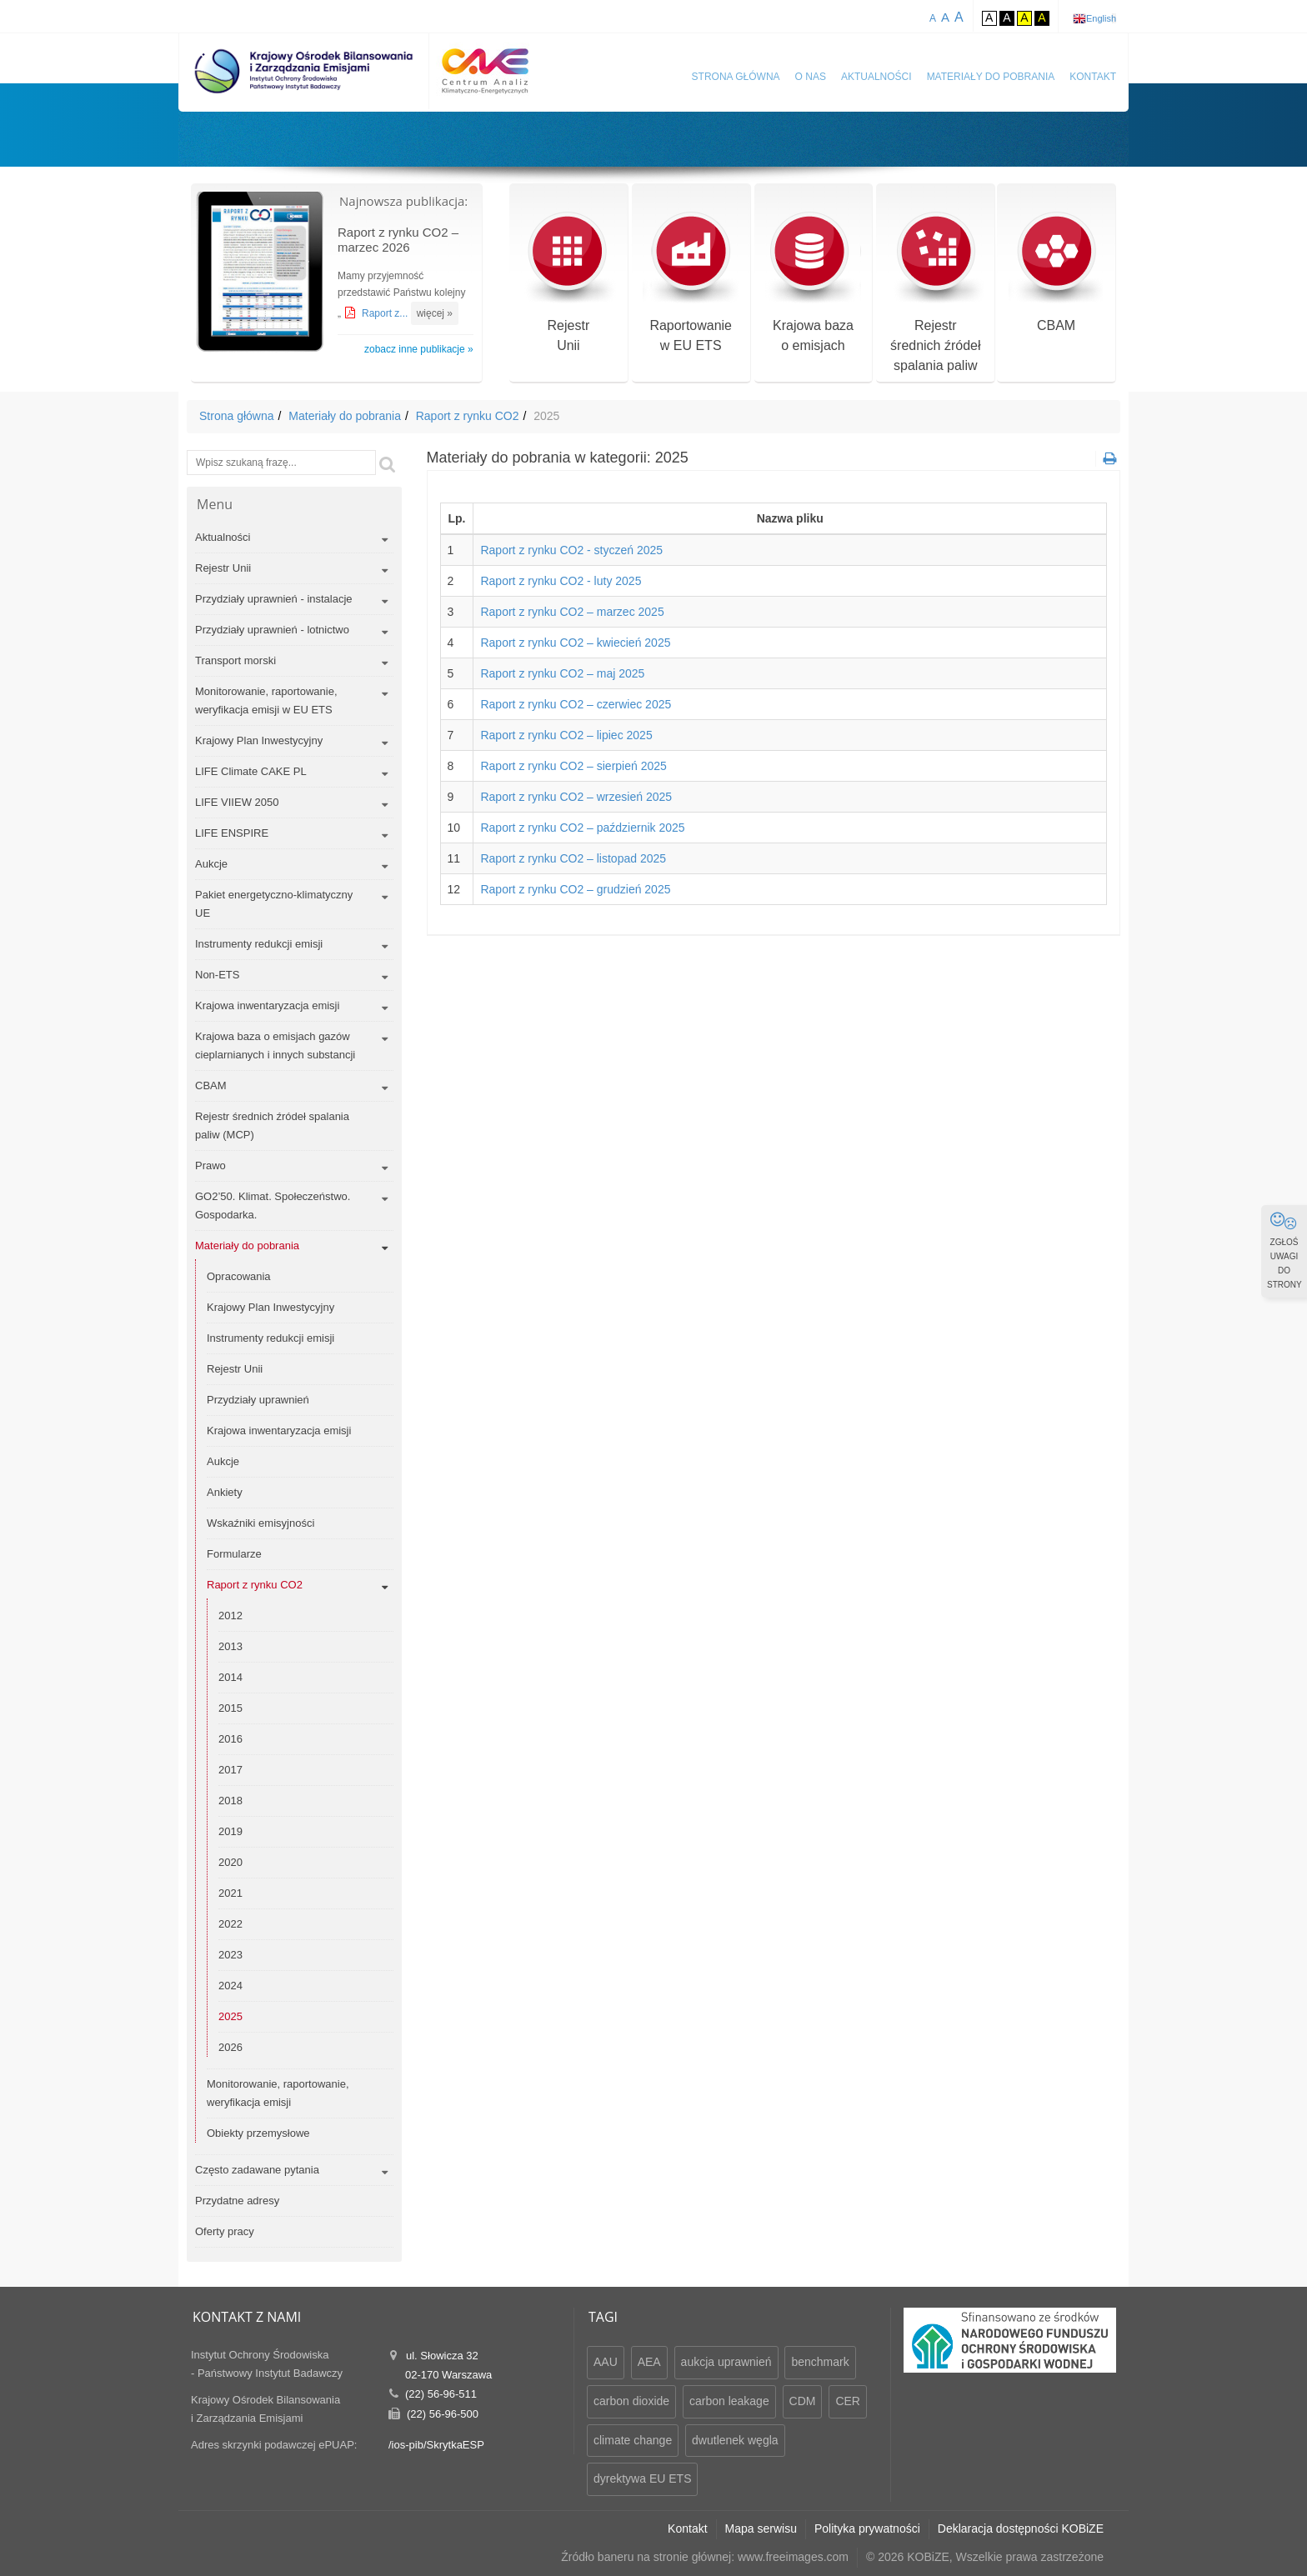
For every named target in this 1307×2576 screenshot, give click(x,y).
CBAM (1056, 272)
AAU (605, 2361)
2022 (230, 1924)
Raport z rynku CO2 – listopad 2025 (573, 858)
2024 (230, 1985)
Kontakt (1092, 77)
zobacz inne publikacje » (418, 349)
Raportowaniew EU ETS (691, 282)
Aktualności (876, 77)
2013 (230, 1646)
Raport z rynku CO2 (467, 416)
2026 (230, 2047)
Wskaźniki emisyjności (260, 1523)
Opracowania (239, 1276)
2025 (230, 2016)
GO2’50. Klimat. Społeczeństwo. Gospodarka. (272, 1205)
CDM (802, 2401)
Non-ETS (217, 974)
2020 (230, 1862)
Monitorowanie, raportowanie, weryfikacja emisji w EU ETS (266, 700)
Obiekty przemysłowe (258, 2133)
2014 (230, 1677)
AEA (649, 2361)
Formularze (234, 1554)
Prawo (210, 1165)
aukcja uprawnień (726, 2361)
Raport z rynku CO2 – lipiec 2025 (566, 735)
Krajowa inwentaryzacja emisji (267, 1005)
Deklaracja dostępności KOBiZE (1021, 2528)
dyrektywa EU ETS (642, 2478)
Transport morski (235, 660)
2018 (230, 1800)
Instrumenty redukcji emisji (259, 944)
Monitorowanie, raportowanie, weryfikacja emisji (278, 2093)
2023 (230, 1954)
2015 (230, 1708)
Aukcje (211, 864)
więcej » (435, 313)
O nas (810, 77)
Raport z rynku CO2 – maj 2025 (562, 673)
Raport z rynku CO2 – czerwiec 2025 (575, 704)
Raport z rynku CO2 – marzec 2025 (572, 611)
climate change (632, 2440)
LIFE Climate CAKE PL (251, 771)
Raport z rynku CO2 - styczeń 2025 (571, 550)
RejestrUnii (568, 282)
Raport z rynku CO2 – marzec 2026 (398, 239)
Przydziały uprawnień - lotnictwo (272, 629)
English (1101, 18)
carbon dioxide (631, 2401)
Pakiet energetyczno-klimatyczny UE (274, 903)
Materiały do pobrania (991, 77)
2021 (230, 1893)
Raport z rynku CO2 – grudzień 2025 (575, 889)
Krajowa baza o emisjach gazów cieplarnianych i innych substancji (275, 1045)
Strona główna (736, 77)
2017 (230, 1769)
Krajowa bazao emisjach (813, 282)
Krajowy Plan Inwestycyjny (259, 740)
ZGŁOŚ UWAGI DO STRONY (1284, 1250)
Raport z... (386, 313)
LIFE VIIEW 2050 (236, 802)
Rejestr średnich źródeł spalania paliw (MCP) (272, 1125)
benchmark (820, 2361)
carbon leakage (729, 2401)
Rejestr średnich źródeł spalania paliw (936, 292)
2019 (230, 1831)
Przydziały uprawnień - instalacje (274, 599)
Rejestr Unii (223, 568)
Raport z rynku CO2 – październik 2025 (582, 827)
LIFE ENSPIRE (231, 833)
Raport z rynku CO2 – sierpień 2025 (573, 766)
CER (847, 2401)
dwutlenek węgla (735, 2440)
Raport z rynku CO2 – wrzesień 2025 (576, 796)
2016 (230, 1739)
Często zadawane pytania (257, 2169)
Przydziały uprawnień (258, 1399)
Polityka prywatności (867, 2528)
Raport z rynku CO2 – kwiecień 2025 (575, 642)
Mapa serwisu (761, 2528)
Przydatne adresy (237, 2200)
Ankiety (225, 1492)
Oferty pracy (224, 2231)
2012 (230, 1615)
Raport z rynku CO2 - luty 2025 (560, 581)
